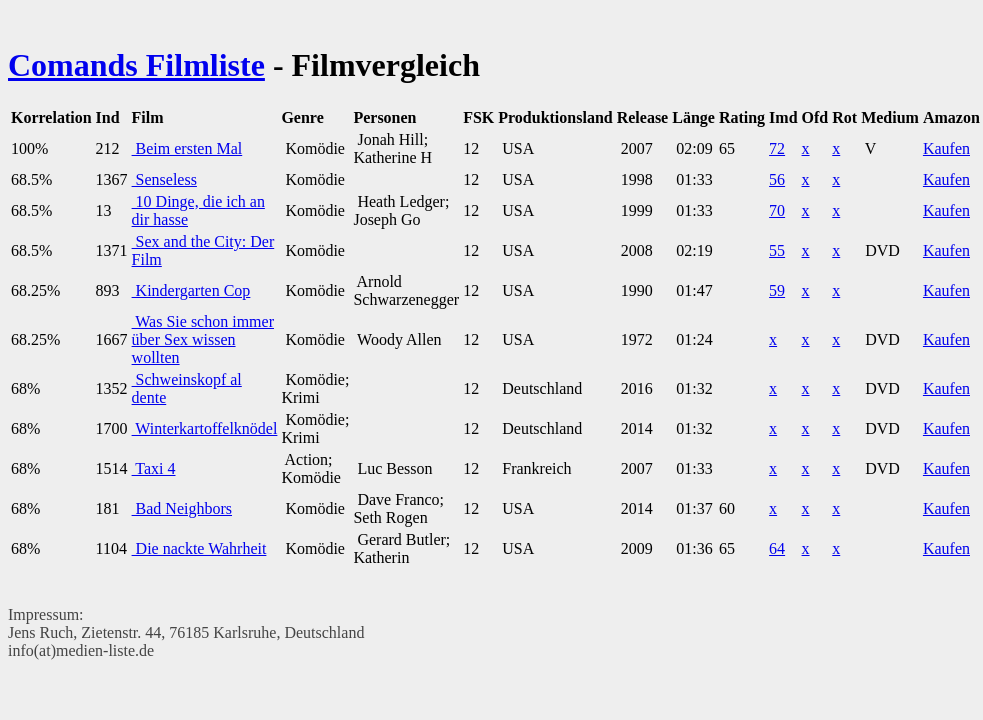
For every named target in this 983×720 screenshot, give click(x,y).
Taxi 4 (154, 468)
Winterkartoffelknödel (205, 428)
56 (777, 179)
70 (777, 210)
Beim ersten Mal (187, 148)
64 (777, 548)
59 (777, 290)
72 (777, 148)
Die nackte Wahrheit (199, 548)
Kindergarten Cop (191, 290)
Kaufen (946, 148)
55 (777, 250)
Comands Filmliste (136, 65)
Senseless (164, 179)
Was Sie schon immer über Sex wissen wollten (203, 339)
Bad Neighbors (182, 508)
